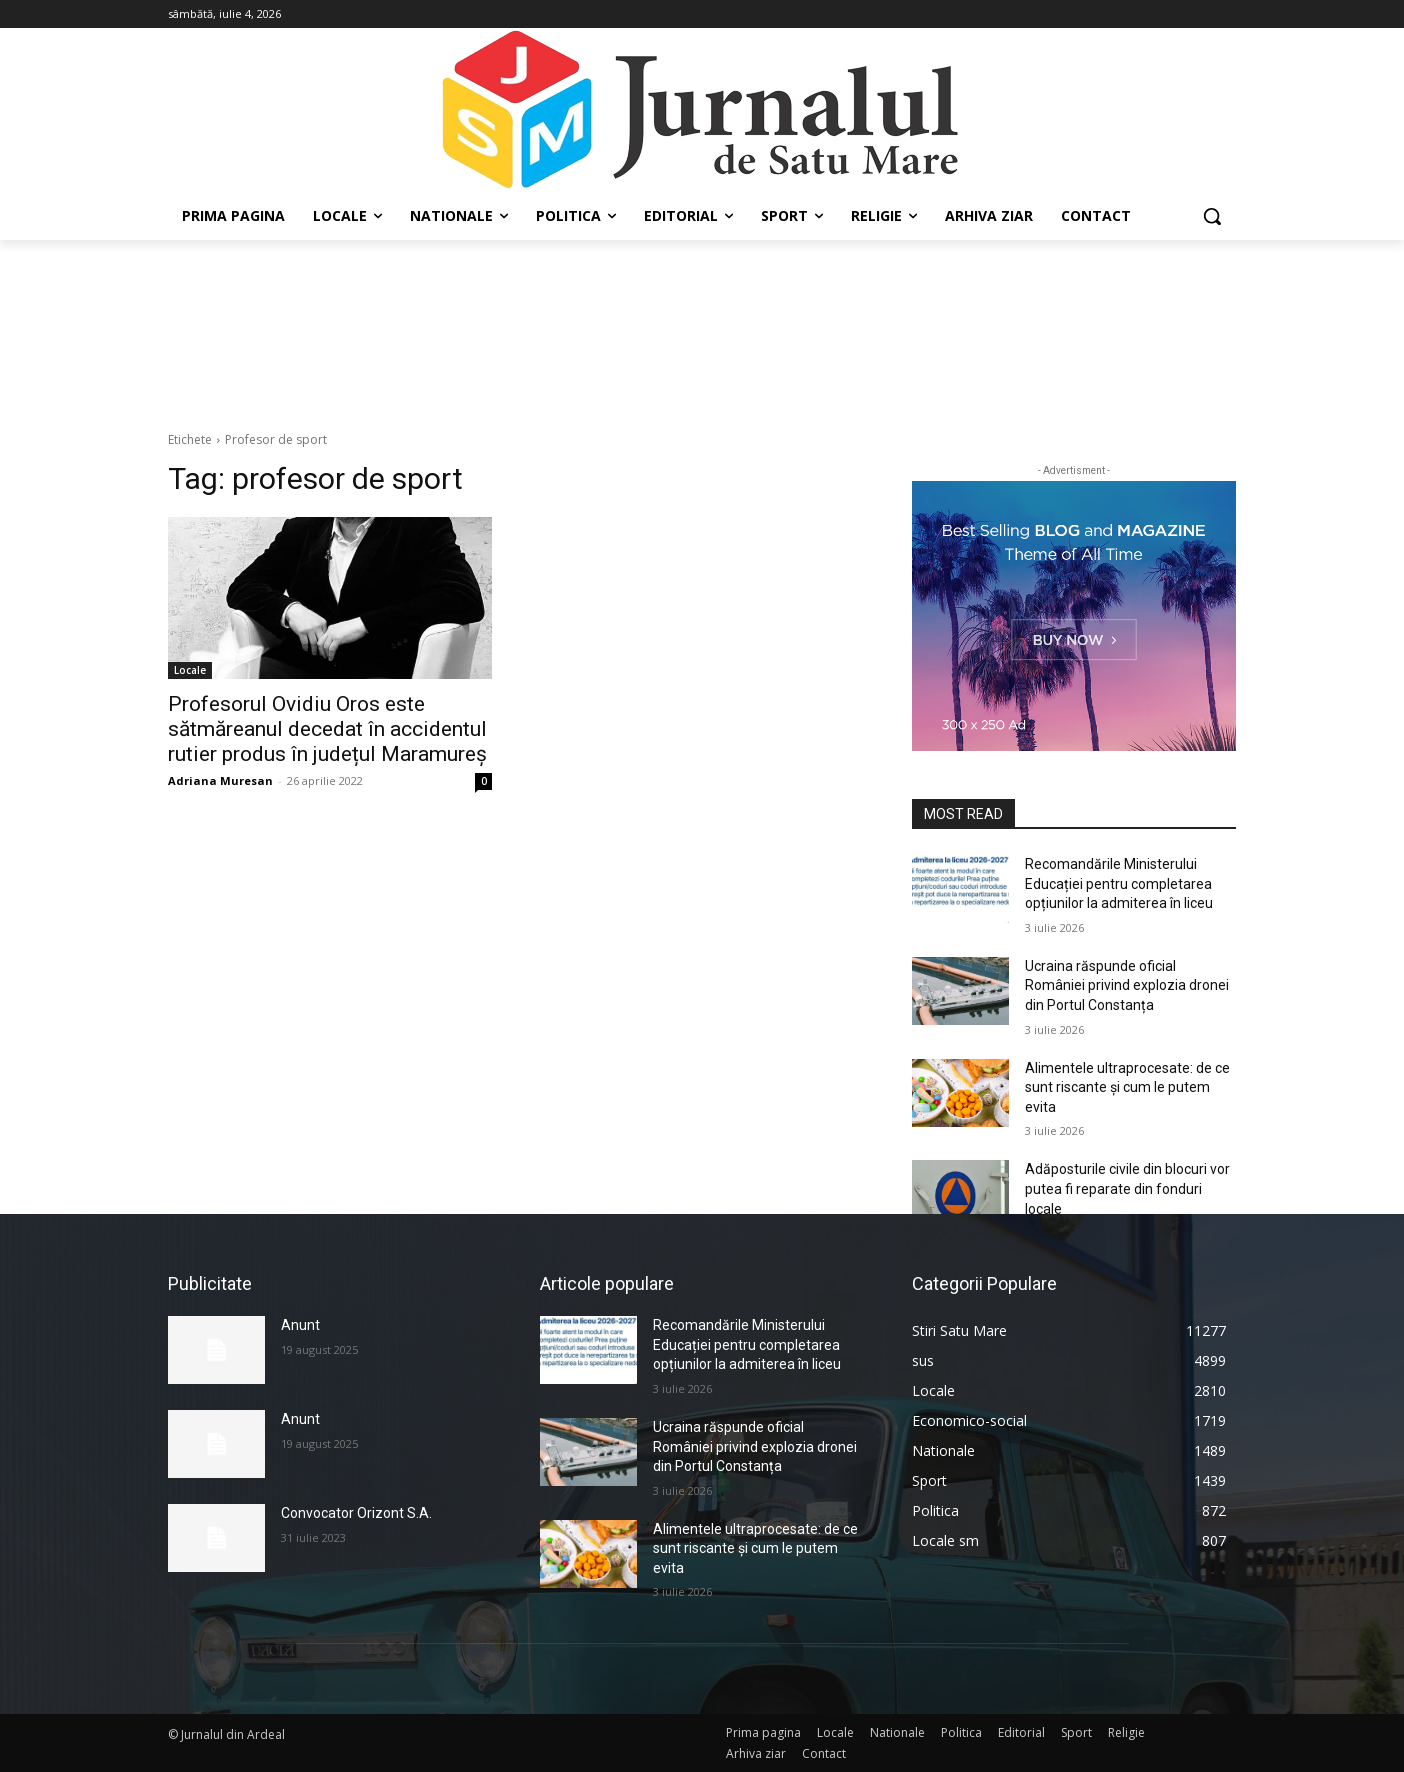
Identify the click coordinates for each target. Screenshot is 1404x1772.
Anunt (300, 1325)
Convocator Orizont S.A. (356, 1513)
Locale (190, 670)
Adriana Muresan (220, 780)
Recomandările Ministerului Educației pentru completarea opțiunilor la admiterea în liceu (1119, 883)
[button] (1212, 216)
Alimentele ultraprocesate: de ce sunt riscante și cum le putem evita (1127, 1087)
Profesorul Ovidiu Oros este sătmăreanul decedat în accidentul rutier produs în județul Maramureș (327, 729)
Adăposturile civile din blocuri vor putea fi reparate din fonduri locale (1127, 1188)
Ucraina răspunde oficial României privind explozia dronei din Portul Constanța (1127, 985)
